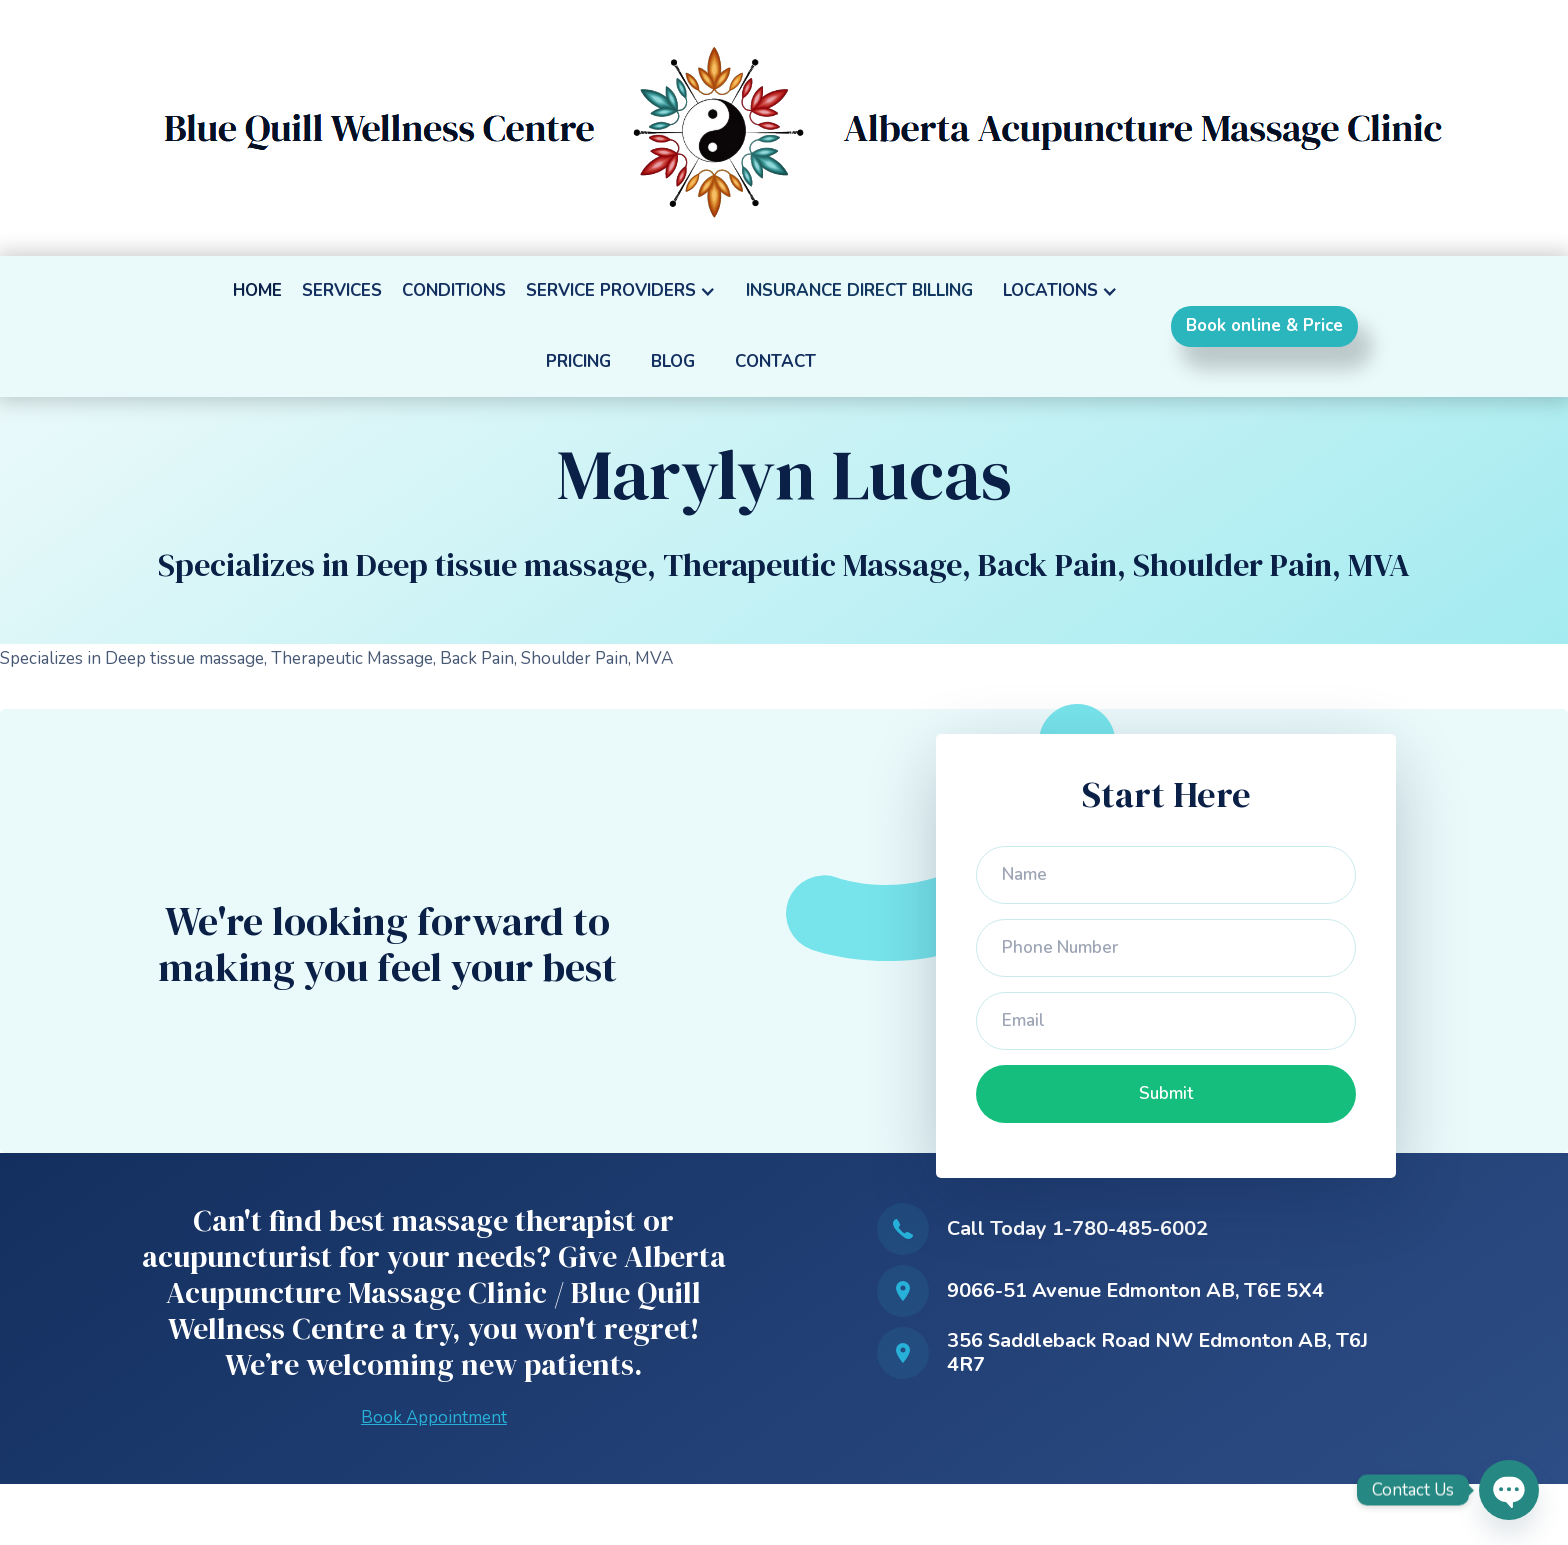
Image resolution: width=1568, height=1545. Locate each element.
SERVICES (342, 290)
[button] (626, 291)
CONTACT (775, 361)
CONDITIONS (454, 290)
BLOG (673, 361)
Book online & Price (1264, 325)
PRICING (578, 361)
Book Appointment (434, 1417)
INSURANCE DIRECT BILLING (859, 290)
